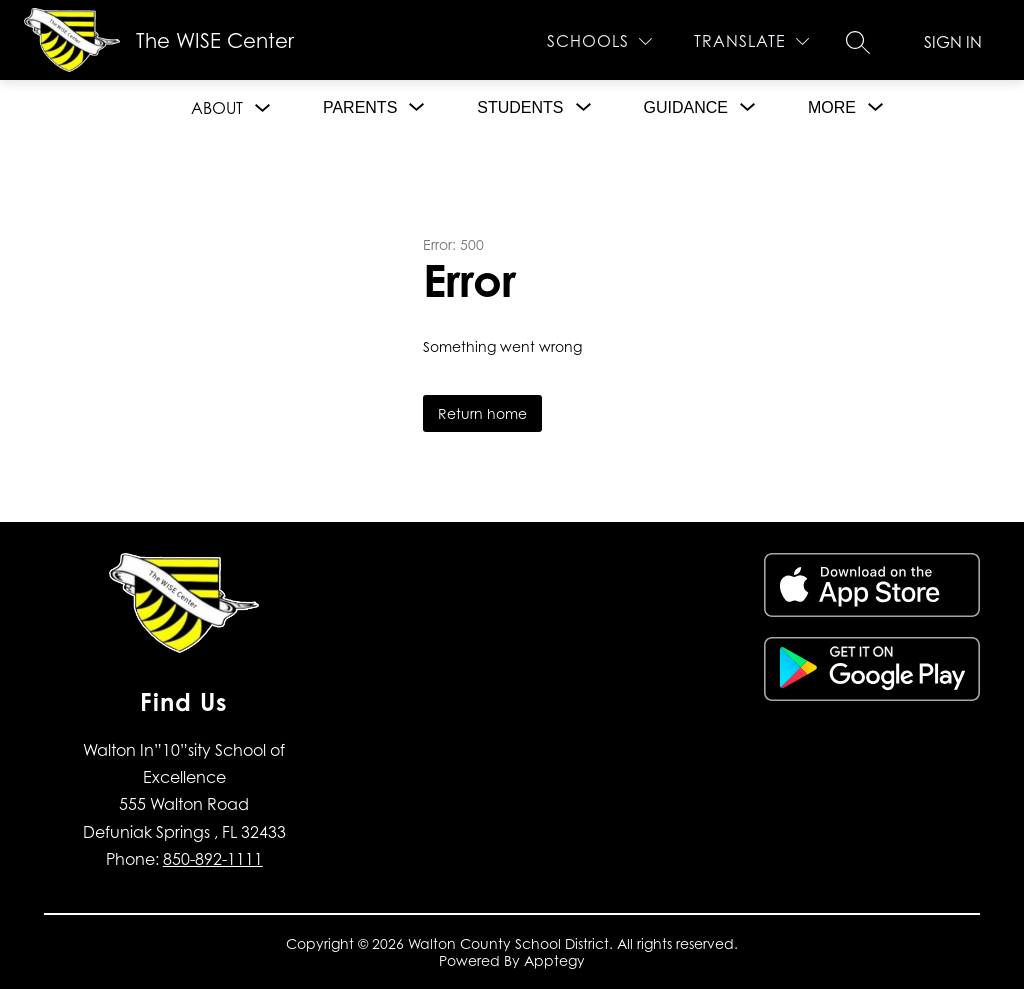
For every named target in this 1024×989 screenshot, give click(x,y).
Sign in (953, 42)
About (217, 108)
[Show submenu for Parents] (360, 108)
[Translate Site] (751, 41)
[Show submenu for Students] (520, 108)
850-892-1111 (213, 859)
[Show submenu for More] (832, 108)
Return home (482, 413)
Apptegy (554, 960)
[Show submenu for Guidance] (686, 108)
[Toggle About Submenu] (263, 108)
